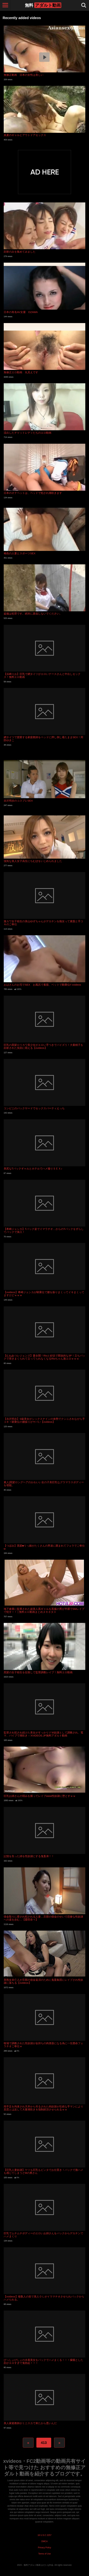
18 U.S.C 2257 (45, 2535)
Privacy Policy (44, 2547)
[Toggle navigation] (5, 5)
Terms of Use (44, 2554)
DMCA (44, 2541)
